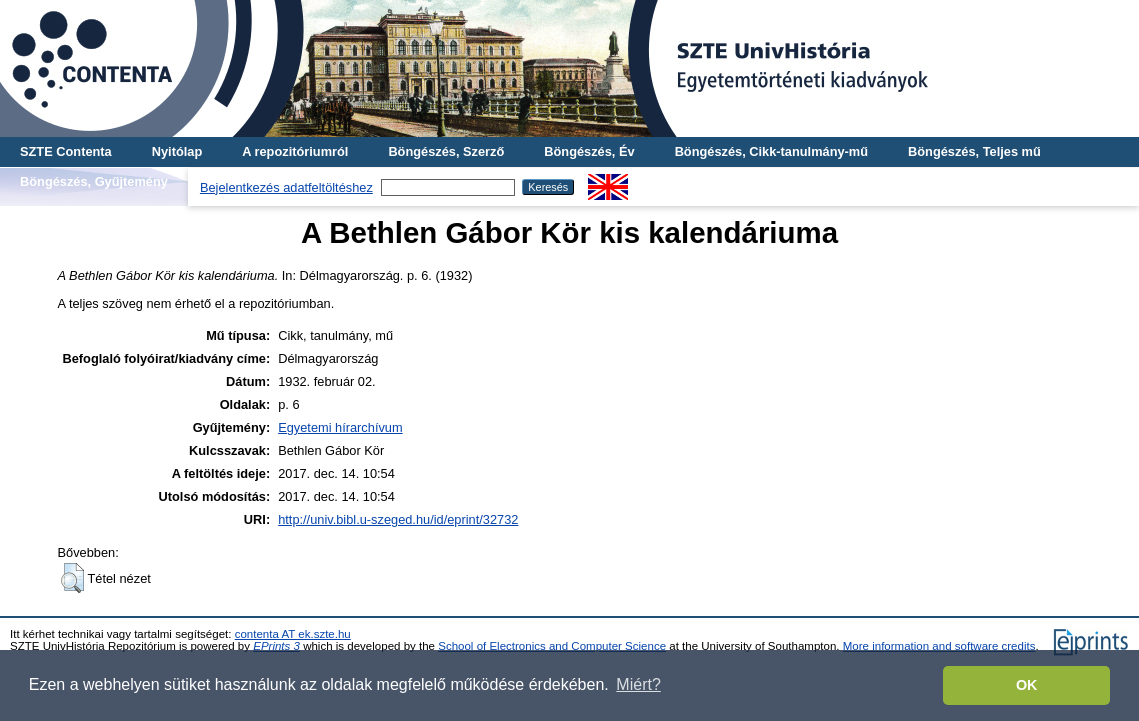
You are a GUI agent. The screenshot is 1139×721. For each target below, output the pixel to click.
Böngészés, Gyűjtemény (94, 181)
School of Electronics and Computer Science (552, 646)
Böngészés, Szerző (446, 151)
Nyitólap (177, 151)
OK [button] (1027, 685)
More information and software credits (939, 646)
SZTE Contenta (66, 151)
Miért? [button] (638, 684)
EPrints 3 (276, 646)
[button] (72, 578)
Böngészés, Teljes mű (974, 151)
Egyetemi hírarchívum (340, 427)
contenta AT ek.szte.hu (293, 634)
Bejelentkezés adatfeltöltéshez (286, 187)
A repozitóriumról (295, 151)
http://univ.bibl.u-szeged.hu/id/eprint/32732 (398, 519)
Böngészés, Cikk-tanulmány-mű (771, 151)
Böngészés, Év (589, 151)
